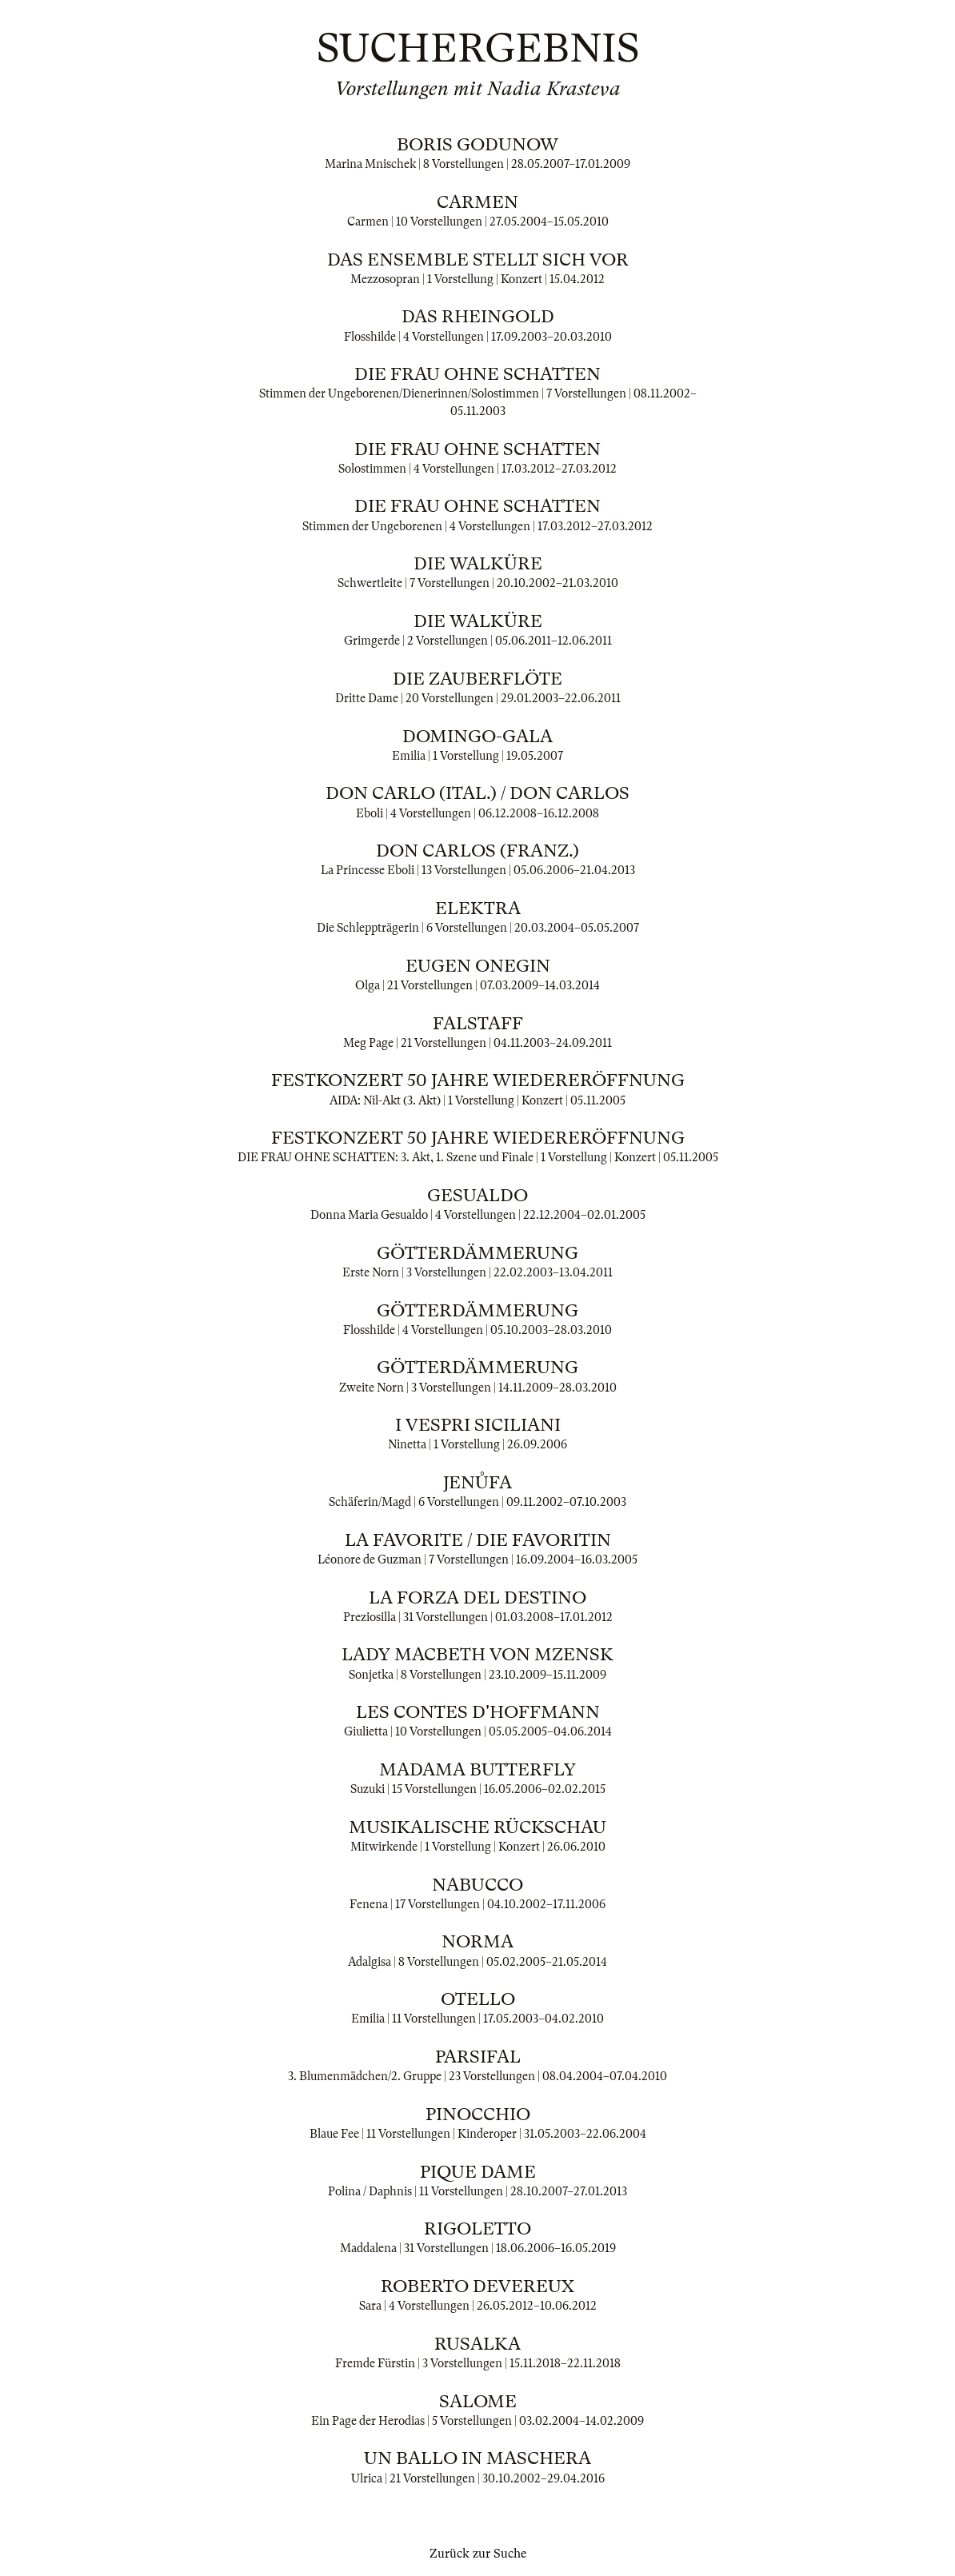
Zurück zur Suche (478, 2553)
